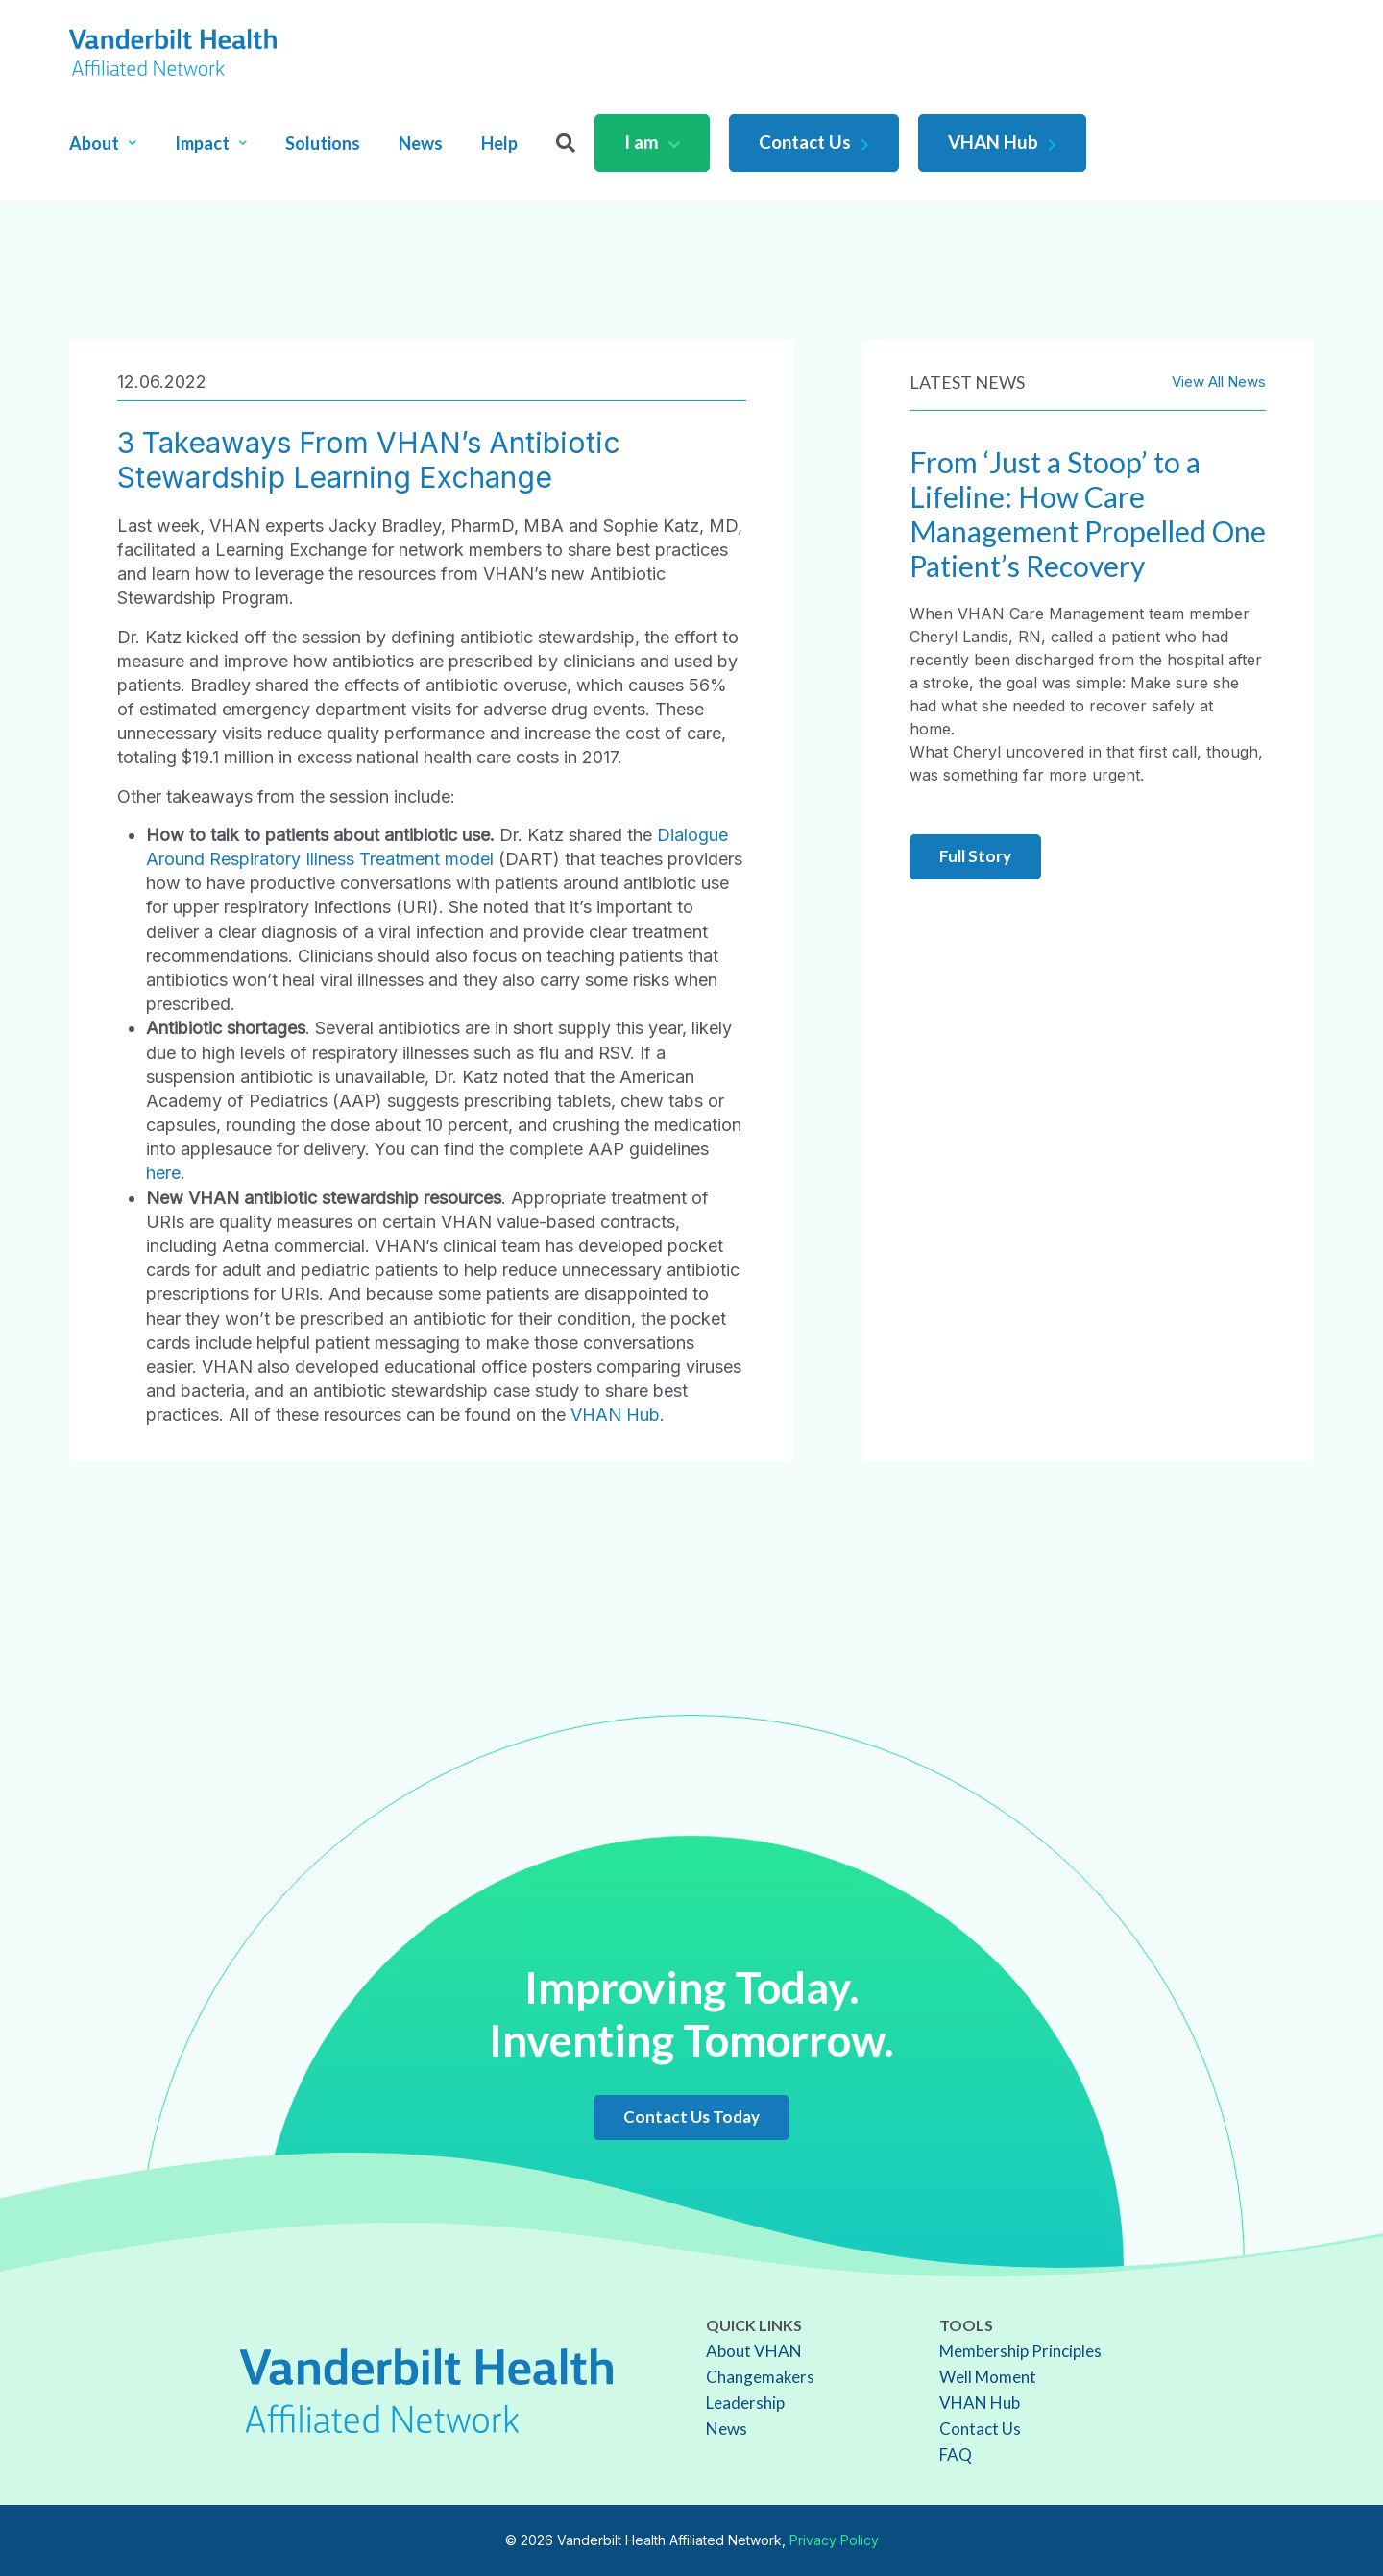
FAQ (955, 2454)
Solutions (322, 143)
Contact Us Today (691, 2117)
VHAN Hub (1002, 142)
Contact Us (814, 142)
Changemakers (760, 2377)
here (163, 1173)
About (102, 143)
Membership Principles (1020, 2351)
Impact (211, 143)
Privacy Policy (834, 2540)
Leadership (745, 2403)
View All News (1219, 382)
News (421, 143)
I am (652, 142)
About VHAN (754, 2351)
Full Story (975, 856)
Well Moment (987, 2377)
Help (499, 143)
